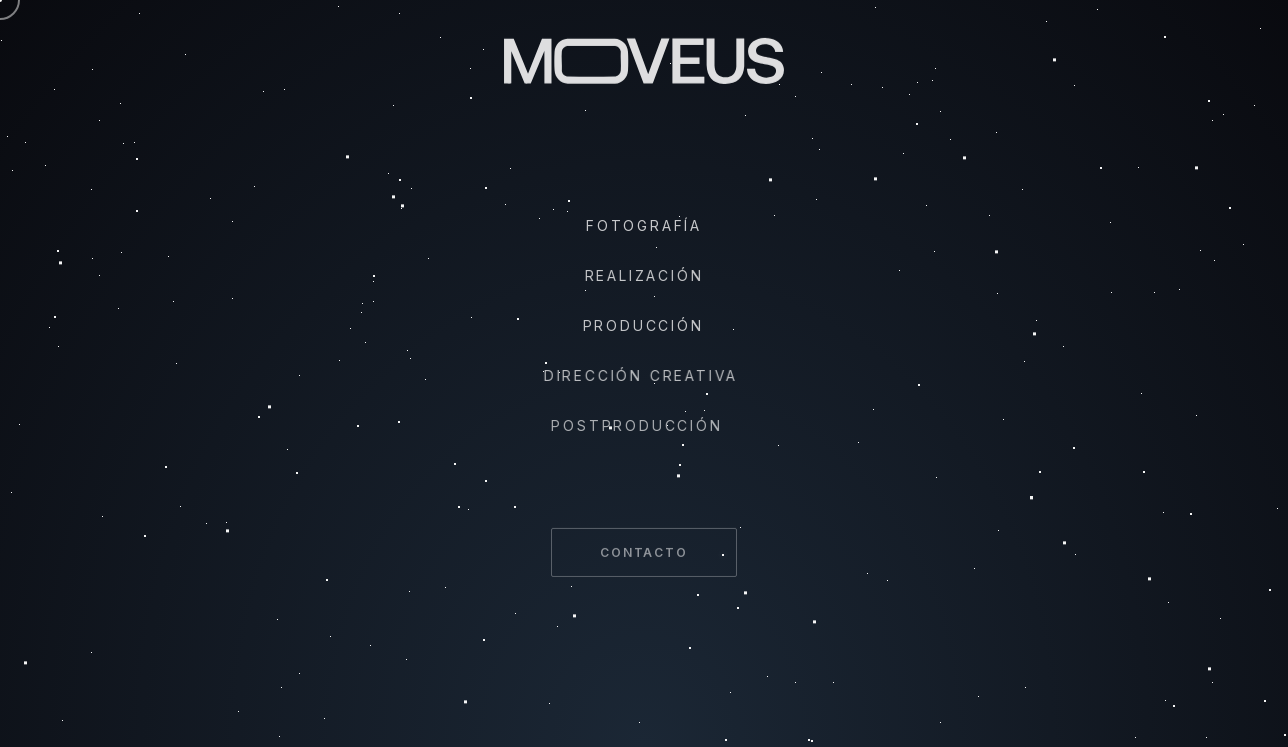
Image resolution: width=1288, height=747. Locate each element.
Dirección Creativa (635, 375)
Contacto (643, 557)
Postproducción (627, 425)
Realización (642, 275)
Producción (639, 325)
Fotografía (644, 225)
